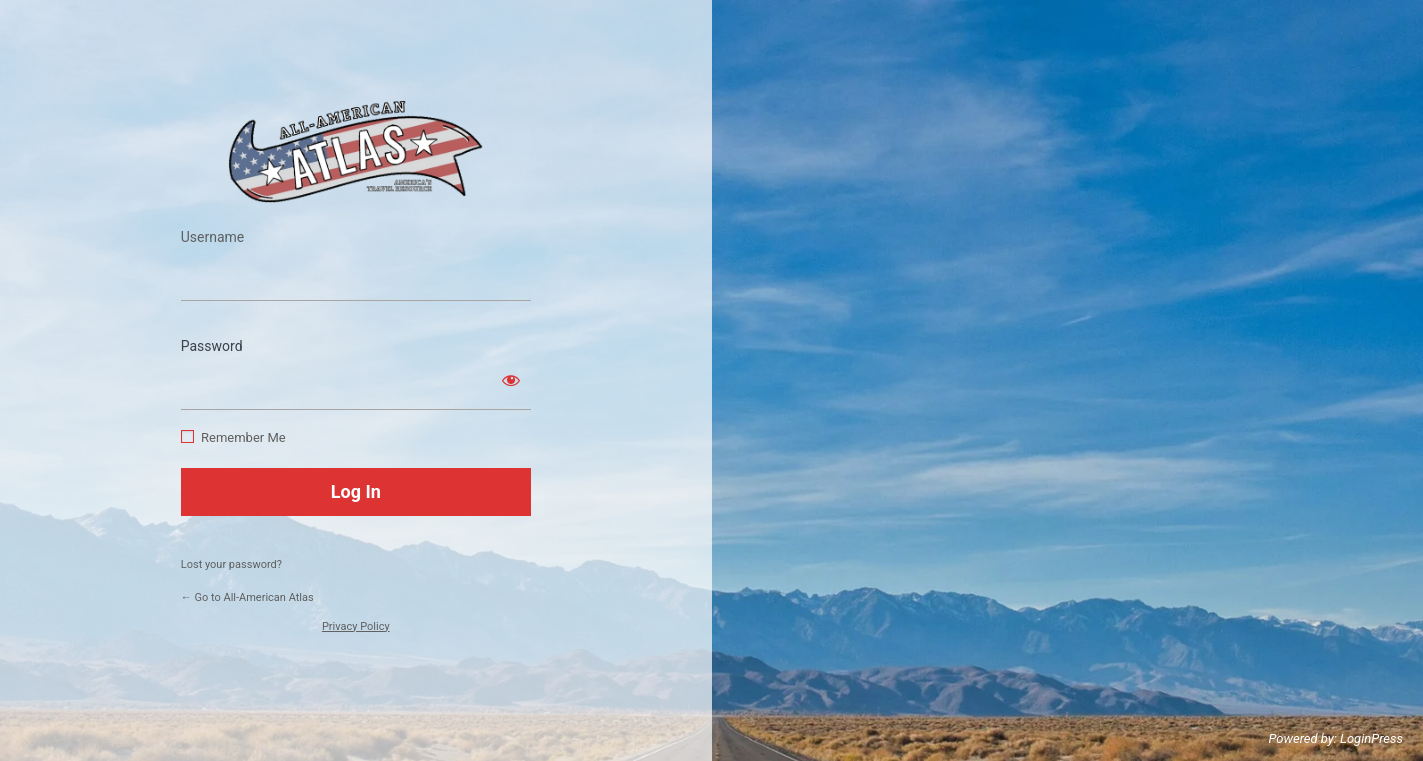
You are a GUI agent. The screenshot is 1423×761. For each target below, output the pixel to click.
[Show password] (511, 380)
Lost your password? (231, 564)
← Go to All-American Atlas (247, 597)
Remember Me (243, 437)
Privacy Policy (356, 626)
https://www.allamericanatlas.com (356, 151)
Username (213, 237)
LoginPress (1371, 738)
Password (212, 346)
